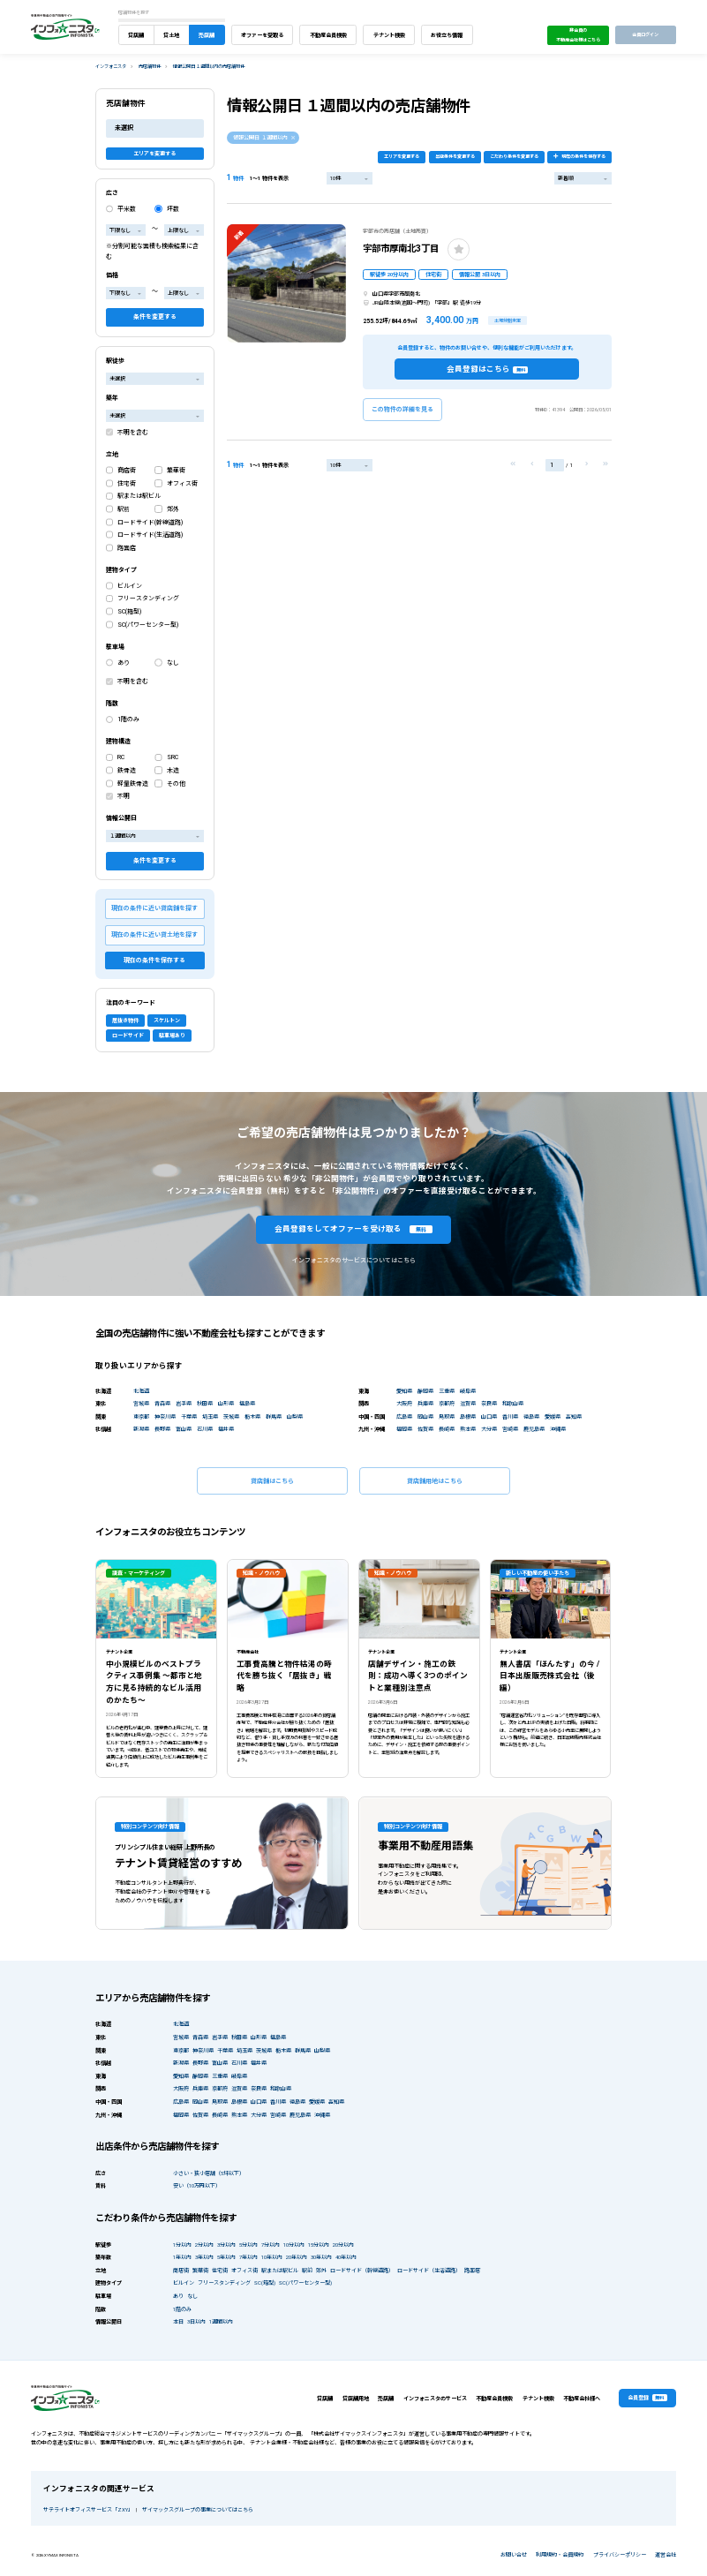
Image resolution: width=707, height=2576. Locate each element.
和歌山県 (512, 1403)
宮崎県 (510, 1429)
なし (173, 663)
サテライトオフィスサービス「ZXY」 (87, 2509)
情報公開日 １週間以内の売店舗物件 (208, 66)
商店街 (126, 470)
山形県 (226, 1403)
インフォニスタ (110, 66)
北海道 (141, 1391)
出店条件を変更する (455, 156)
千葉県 (189, 1416)
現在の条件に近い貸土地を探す (154, 934)
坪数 (173, 209)
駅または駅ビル (139, 496)
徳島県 (531, 1416)
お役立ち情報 (447, 35)
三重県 (447, 1391)
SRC (172, 757)
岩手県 (184, 1403)
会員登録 (647, 2397)
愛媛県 (552, 1416)
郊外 (173, 509)
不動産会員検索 (328, 35)
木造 (173, 770)
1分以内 (182, 2244)
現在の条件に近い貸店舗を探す (154, 908)
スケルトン (167, 1020)
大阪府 (404, 1403)
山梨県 (295, 1416)
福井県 (226, 1429)
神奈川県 (165, 1416)
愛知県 (404, 1391)
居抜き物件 (125, 1020)
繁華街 (176, 470)
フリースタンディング (148, 598)
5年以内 (226, 2257)
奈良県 (489, 1403)
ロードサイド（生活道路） (429, 2270)
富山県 (184, 1429)
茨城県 (231, 1416)
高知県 (574, 1416)
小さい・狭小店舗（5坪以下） (208, 2173)
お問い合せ (513, 2554)
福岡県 (404, 1429)
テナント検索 (389, 35)
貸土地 (171, 35)
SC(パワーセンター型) (147, 625)
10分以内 (294, 2244)
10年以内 (271, 2257)
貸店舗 (136, 35)
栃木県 (252, 1416)
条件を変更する (155, 316)
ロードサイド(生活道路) (150, 535)
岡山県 (425, 1416)
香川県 (510, 1416)
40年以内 (346, 2257)
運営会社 (665, 2554)
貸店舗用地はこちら (435, 1481)
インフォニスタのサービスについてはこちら (354, 1260)
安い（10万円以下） (197, 2185)
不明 (123, 796)
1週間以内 (221, 2321)
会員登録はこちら (487, 369)
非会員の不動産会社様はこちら (578, 34)
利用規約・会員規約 (559, 2554)
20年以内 (296, 2257)
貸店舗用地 (355, 2398)
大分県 (489, 1429)
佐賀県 (425, 1429)
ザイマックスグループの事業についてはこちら (197, 2509)
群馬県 (274, 1416)
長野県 (162, 1429)
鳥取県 (447, 1416)
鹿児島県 (534, 1429)
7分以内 (270, 2244)
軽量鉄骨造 (132, 783)
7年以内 (248, 2257)
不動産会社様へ (581, 2398)
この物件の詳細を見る (402, 409)
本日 (178, 2321)
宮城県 (141, 1403)
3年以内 (204, 2257)
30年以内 (321, 2257)
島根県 (468, 1416)
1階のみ (128, 719)
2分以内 (204, 2244)
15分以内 (318, 2244)
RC (120, 757)
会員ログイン (645, 34)
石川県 (205, 1429)
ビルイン (129, 586)
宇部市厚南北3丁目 (401, 248)
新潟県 (141, 1429)
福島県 (247, 1403)
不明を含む (132, 432)
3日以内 (196, 2321)
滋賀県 (468, 1403)
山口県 (489, 1416)
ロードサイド (128, 1035)
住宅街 (126, 483)
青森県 (162, 1403)
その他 (176, 783)
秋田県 (205, 1403)
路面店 (126, 548)
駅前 (123, 509)
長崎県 (447, 1429)
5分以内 (248, 2244)
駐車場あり (172, 1035)
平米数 (126, 209)
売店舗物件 (150, 66)
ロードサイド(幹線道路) (150, 522)
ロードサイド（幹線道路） (362, 2270)
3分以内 (226, 2244)
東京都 (141, 1416)
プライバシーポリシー (619, 2554)
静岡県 (425, 1391)
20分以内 (343, 2244)
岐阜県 (468, 1391)
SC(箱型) (129, 611)
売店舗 (206, 35)
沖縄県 (558, 1429)
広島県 (404, 1416)
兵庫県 (425, 1403)
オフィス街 (182, 483)
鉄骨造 (126, 770)
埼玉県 (210, 1416)
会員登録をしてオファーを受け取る (353, 1228)
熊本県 (468, 1429)
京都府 (447, 1403)
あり (123, 663)
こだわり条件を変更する (514, 156)
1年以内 (182, 2257)
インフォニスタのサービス (435, 2398)
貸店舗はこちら (272, 1481)
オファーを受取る (262, 35)
